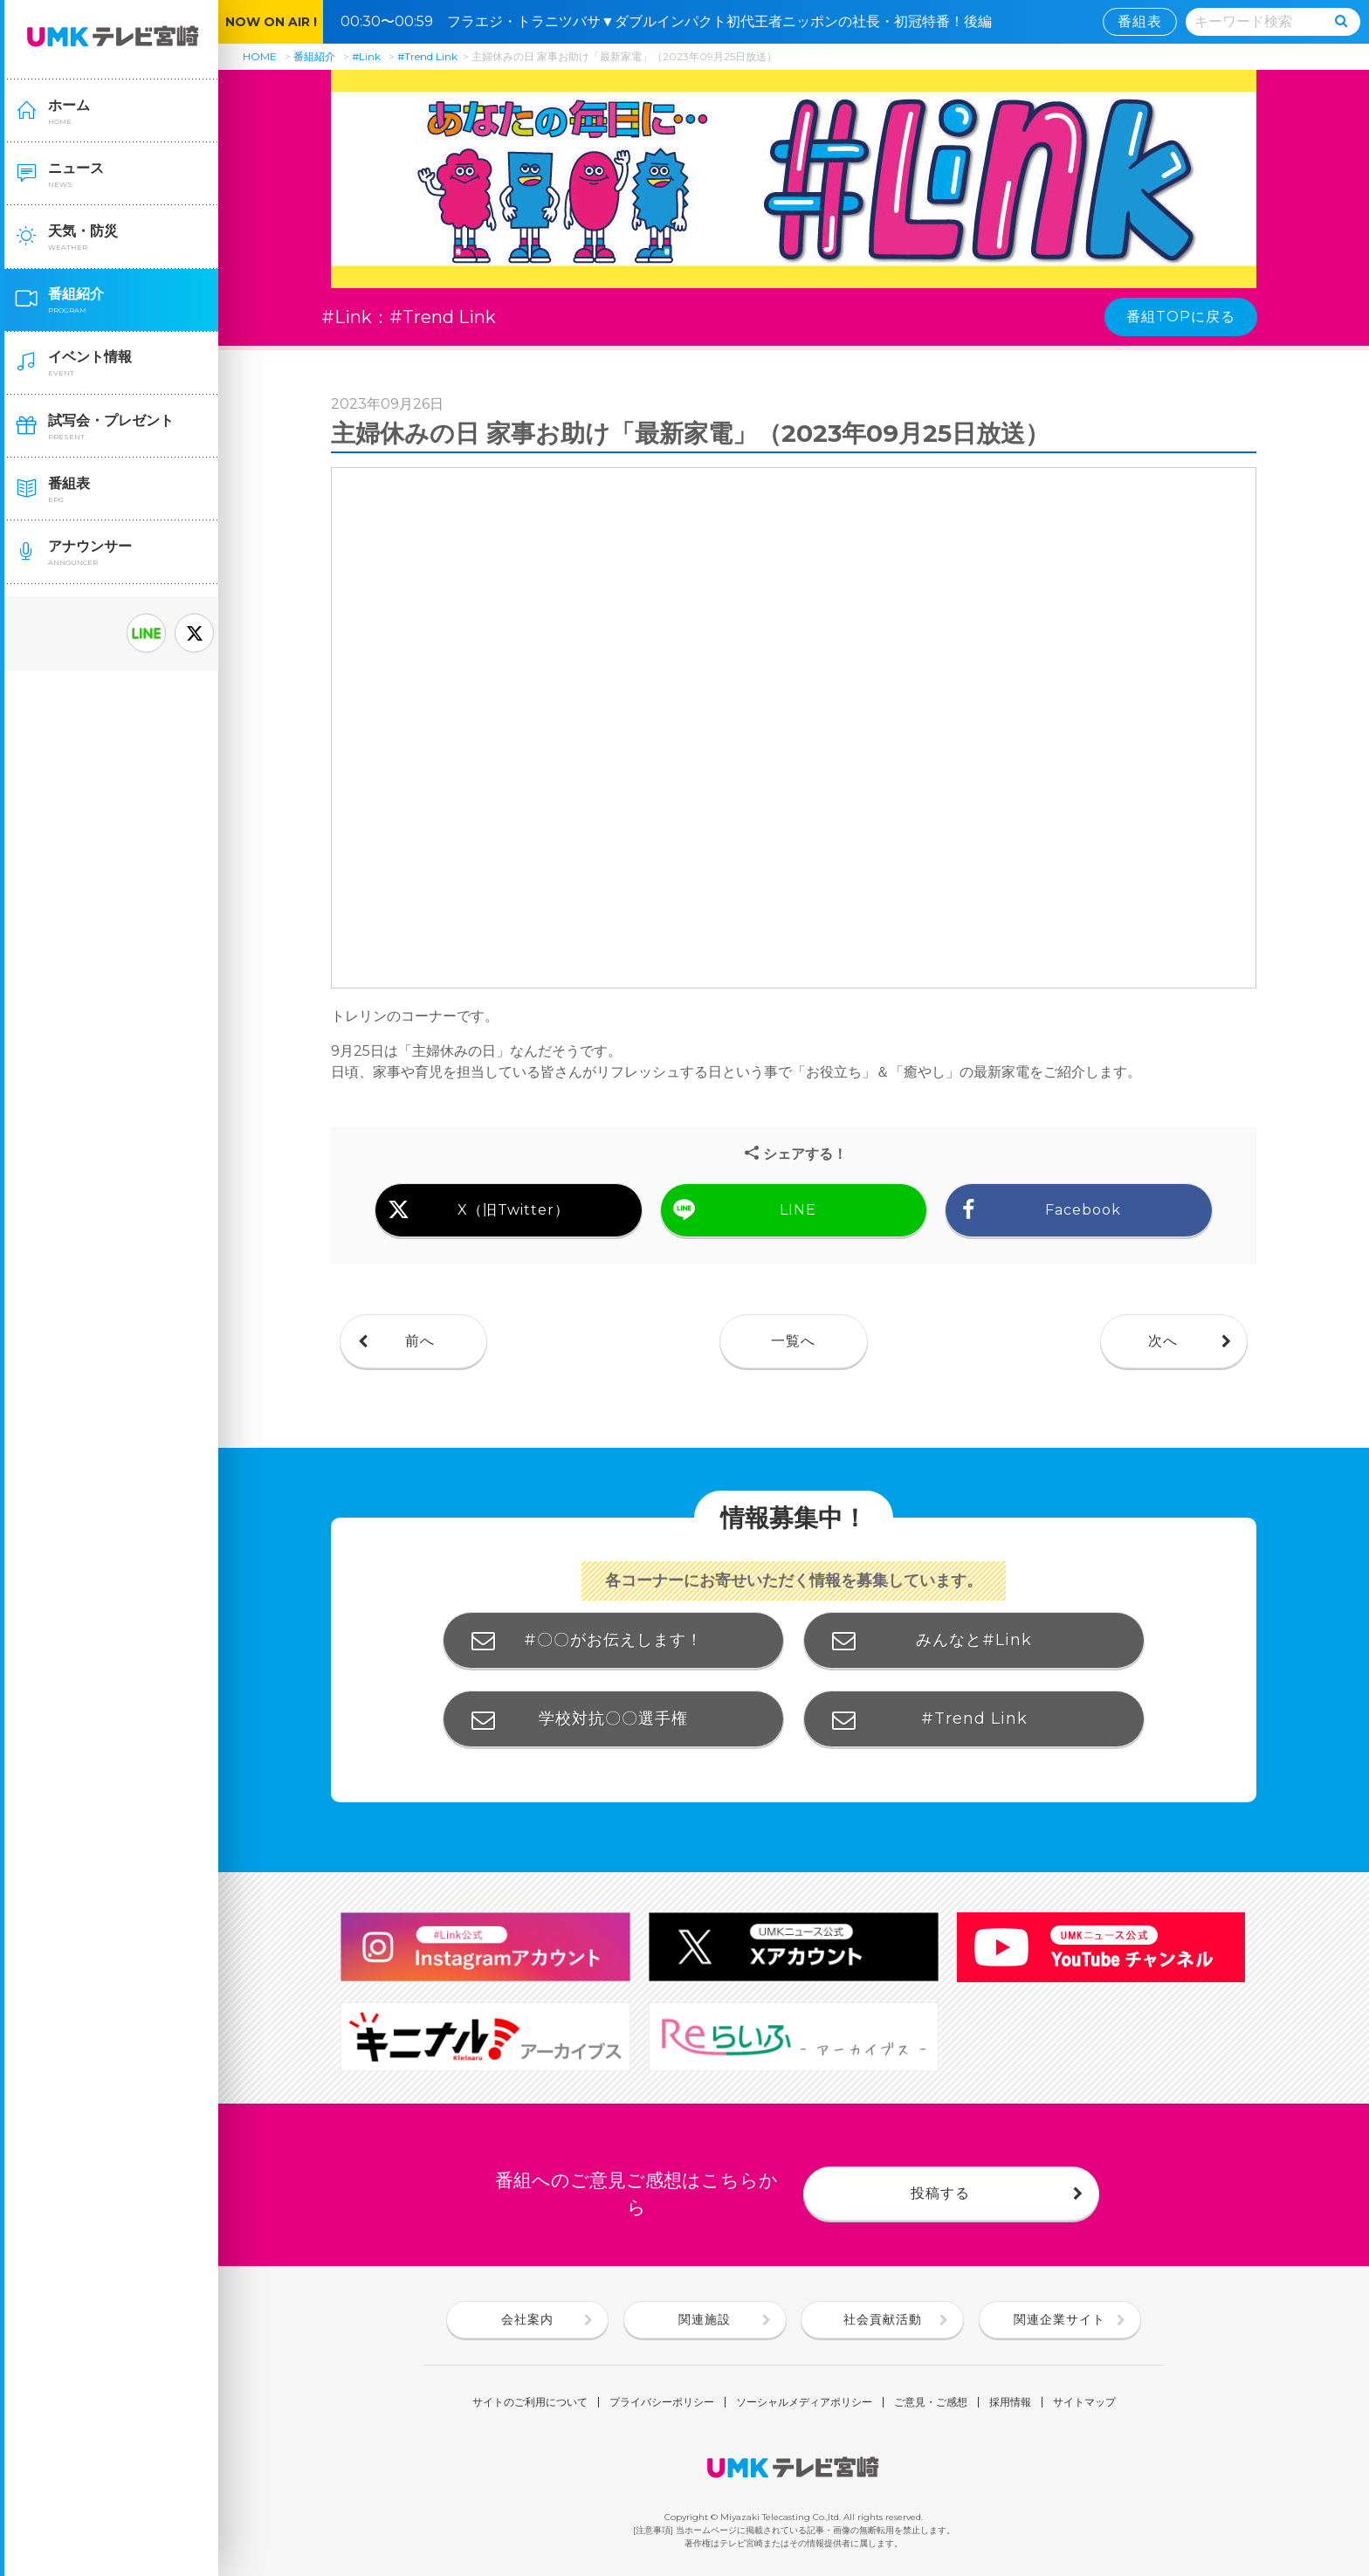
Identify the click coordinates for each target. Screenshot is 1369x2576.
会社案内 (527, 2319)
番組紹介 (314, 56)
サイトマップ (1084, 2402)
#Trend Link (427, 56)
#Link (366, 56)
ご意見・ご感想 (930, 2402)
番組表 (1140, 21)
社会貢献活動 (882, 2319)
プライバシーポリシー (661, 2402)
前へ (420, 1341)
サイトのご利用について (530, 2402)
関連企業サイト (1059, 2319)
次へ (1163, 1341)
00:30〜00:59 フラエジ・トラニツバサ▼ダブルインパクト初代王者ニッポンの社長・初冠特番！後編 (673, 21)
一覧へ (793, 1341)
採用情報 (1010, 2402)
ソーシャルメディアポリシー (804, 2402)
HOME (260, 56)
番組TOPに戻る (1180, 316)
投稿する (940, 2193)
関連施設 (704, 2319)
